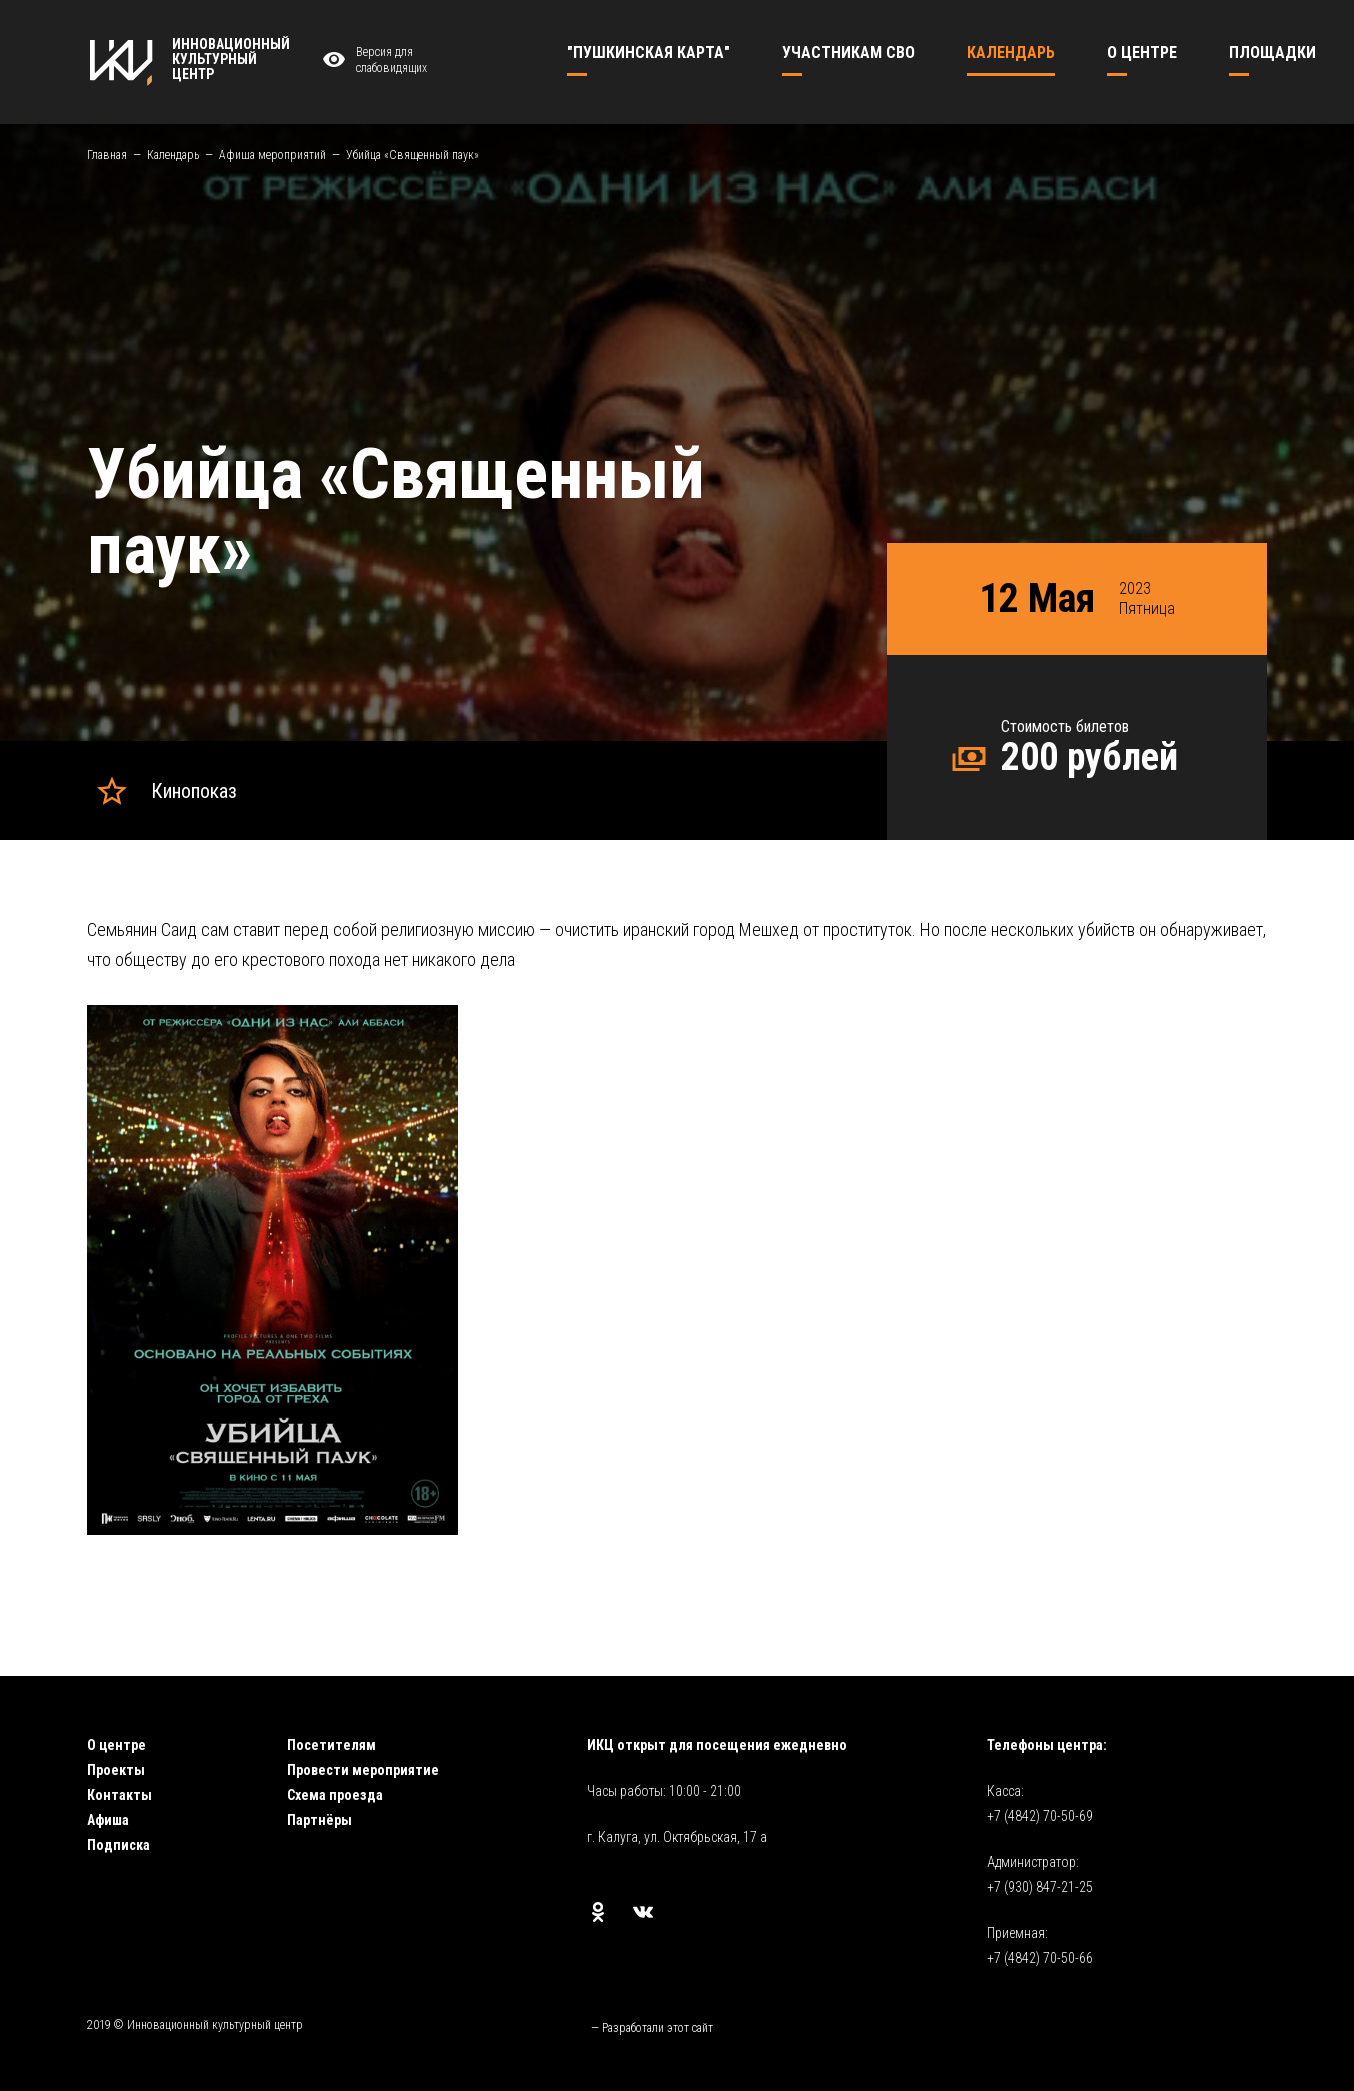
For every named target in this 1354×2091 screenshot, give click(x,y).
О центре (116, 1745)
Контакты (119, 1795)
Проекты (116, 1770)
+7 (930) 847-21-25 (1040, 1887)
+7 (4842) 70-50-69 (1040, 1816)
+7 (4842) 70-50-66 (1040, 1958)
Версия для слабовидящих (372, 60)
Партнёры (319, 1820)
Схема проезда (335, 1795)
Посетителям (331, 1745)
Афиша (108, 1820)
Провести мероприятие (363, 1770)
